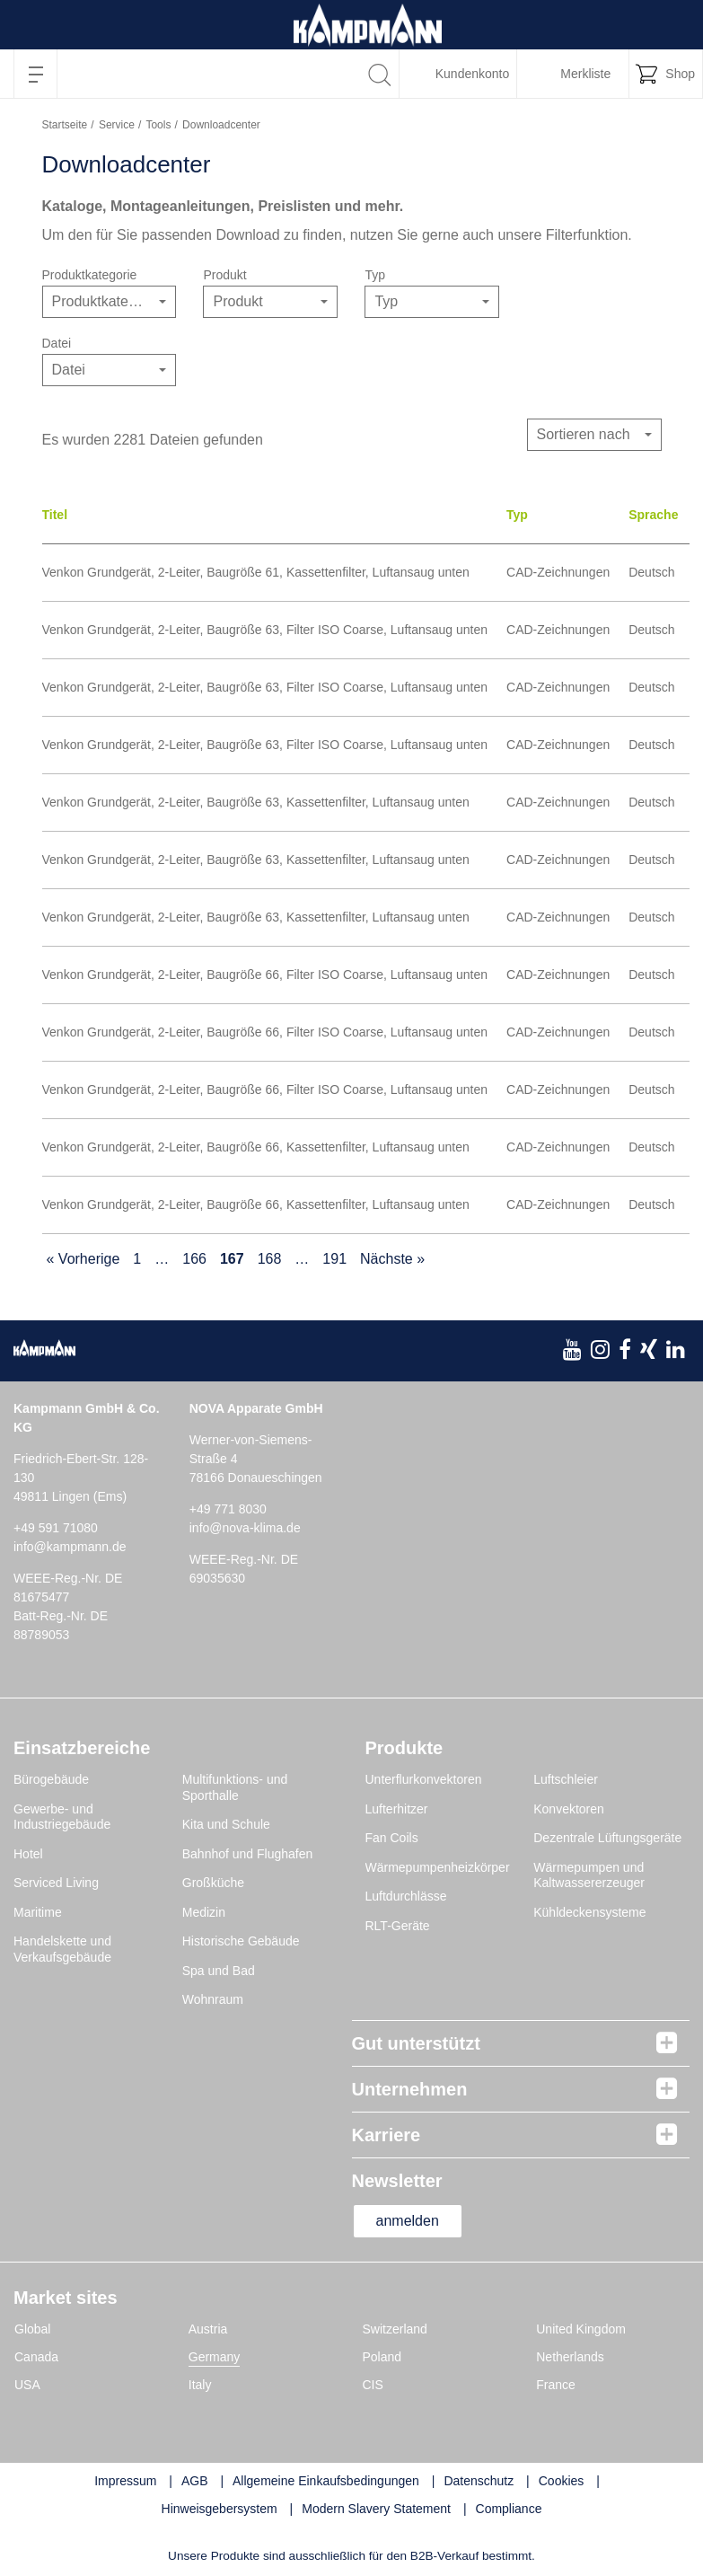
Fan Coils (391, 1838)
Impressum (125, 2481)
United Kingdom (581, 2329)
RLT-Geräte (397, 1926)
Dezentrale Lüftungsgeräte (607, 1838)
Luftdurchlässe (406, 1896)
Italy (200, 2385)
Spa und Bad (218, 1970)
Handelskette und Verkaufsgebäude (62, 1949)
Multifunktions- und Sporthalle (235, 1787)
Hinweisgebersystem (219, 2508)
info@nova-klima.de (245, 1528)
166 (194, 1258)
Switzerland (395, 2329)
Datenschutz (479, 2481)
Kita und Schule (226, 1824)
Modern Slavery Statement (376, 2508)
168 (270, 1258)
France (556, 2385)
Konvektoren (568, 1809)
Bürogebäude (51, 1779)
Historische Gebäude (241, 1941)
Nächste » (392, 1258)
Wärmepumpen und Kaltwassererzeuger (589, 1875)
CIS (373, 2385)
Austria (208, 2329)
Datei (57, 343)
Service (117, 125)
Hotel (28, 1854)
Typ (375, 275)
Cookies (561, 2481)
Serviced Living (56, 1882)
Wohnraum (212, 1999)
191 (334, 1258)
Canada (36, 2357)
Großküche (213, 1882)
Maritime (37, 1912)
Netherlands (570, 2357)
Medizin (203, 1912)
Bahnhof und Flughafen (247, 1854)
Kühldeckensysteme (589, 1912)
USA (27, 2385)
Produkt (224, 275)
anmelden (407, 2220)
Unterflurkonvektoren (423, 1779)
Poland (382, 2357)
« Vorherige (83, 1258)
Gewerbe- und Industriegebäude (61, 1817)
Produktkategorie (89, 275)
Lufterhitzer (396, 1809)
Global (32, 2329)
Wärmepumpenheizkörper (437, 1867)
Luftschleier (565, 1779)
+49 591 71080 (55, 1528)
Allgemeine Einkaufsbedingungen (326, 2481)
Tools (158, 125)
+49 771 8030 (228, 1509)
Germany (215, 2357)
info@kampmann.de (70, 1546)
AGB (194, 2481)
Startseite (65, 125)
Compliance (509, 2508)
